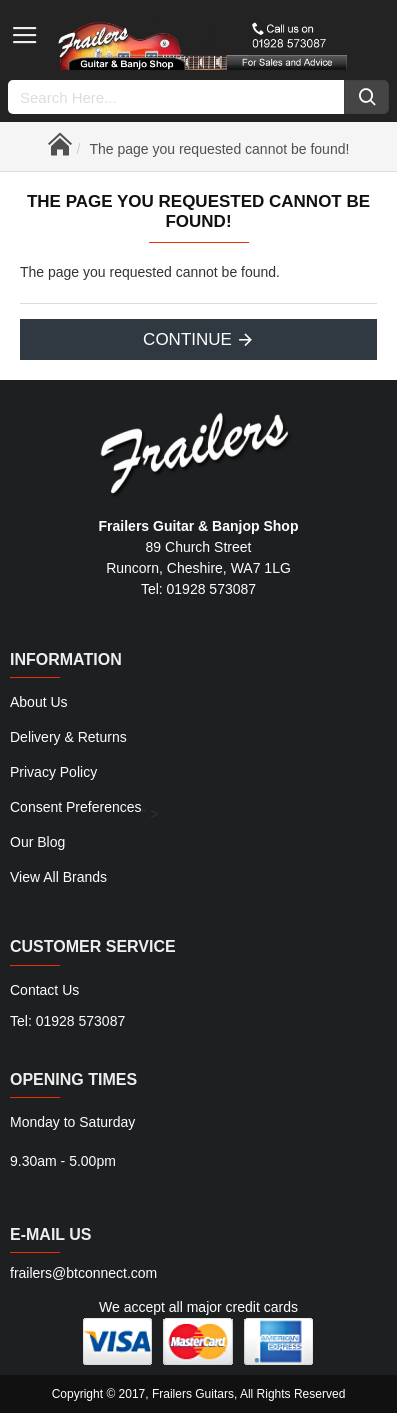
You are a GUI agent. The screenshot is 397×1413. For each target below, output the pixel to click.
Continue (187, 339)
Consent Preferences (76, 807)
